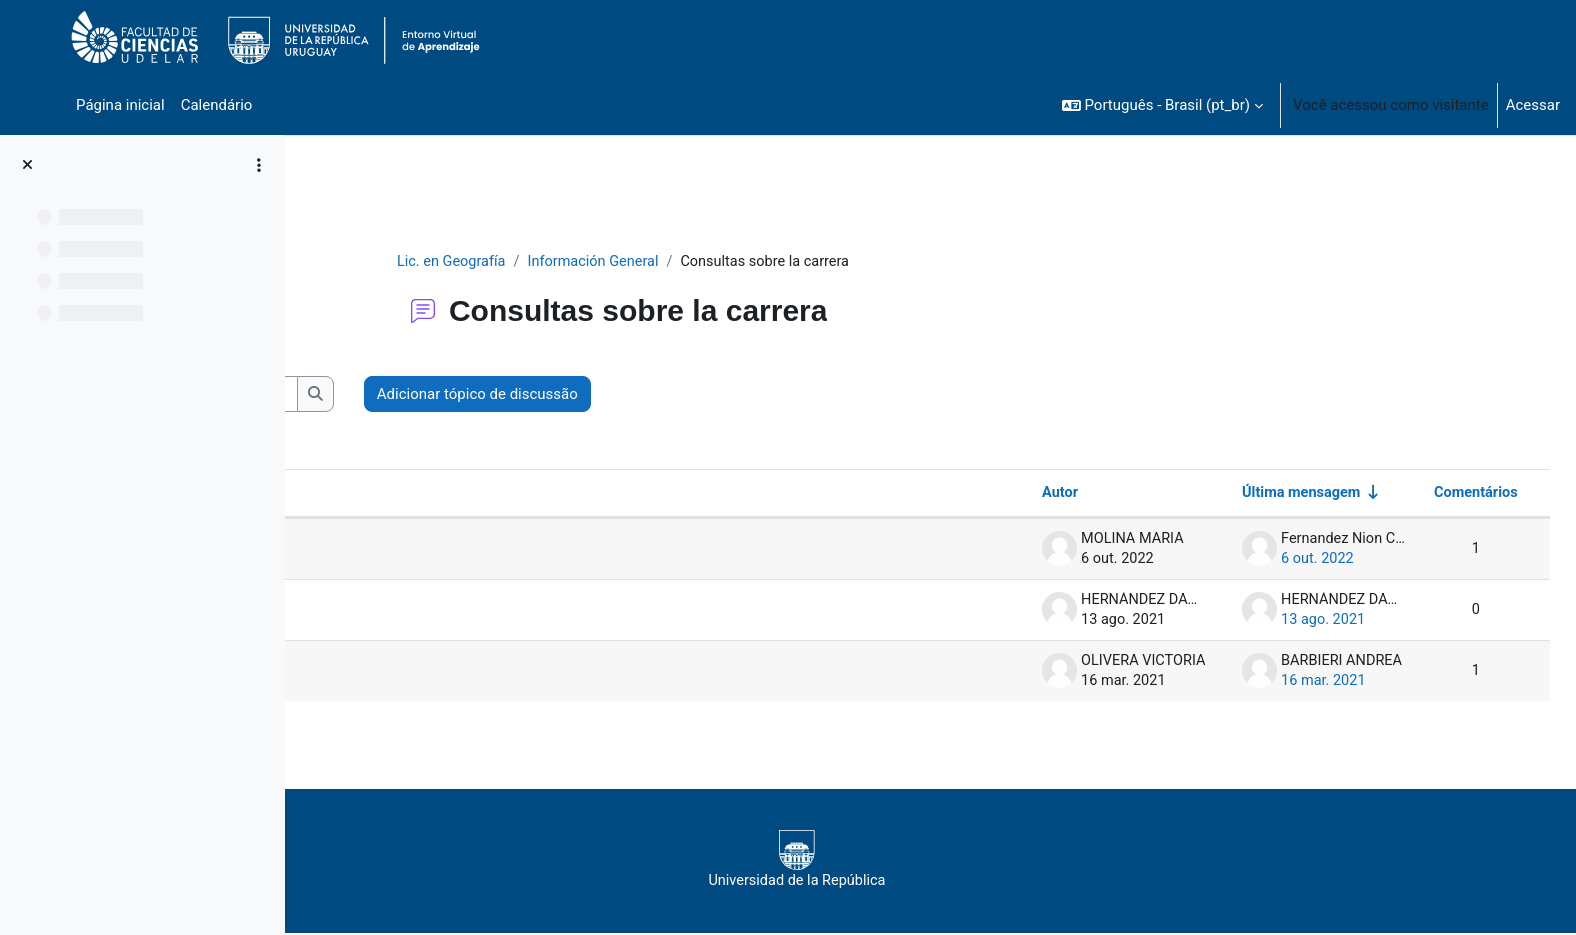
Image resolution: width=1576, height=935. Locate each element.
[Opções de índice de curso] (259, 165)
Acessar (1533, 105)
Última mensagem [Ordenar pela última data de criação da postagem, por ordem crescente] (1255, 494)
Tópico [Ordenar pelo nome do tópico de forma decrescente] (370, 494)
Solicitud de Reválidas (437, 550)
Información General (717, 262)
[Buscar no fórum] (465, 395)
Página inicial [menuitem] (120, 105)
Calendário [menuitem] (217, 105)
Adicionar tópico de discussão (757, 395)
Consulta (393, 611)
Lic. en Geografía (571, 262)
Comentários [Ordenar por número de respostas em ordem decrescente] (1429, 494)
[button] (1162, 105)
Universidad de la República (914, 861)
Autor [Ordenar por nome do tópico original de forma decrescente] (1012, 494)
